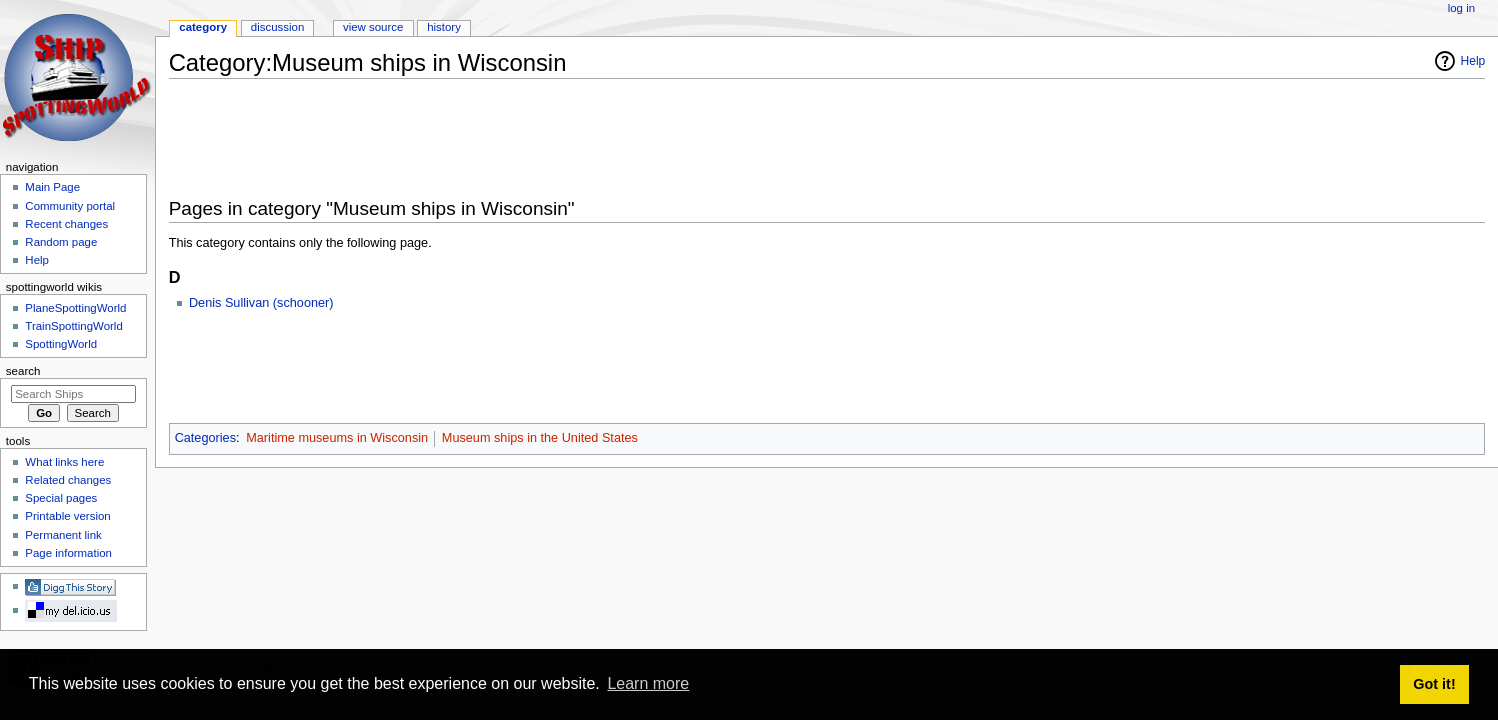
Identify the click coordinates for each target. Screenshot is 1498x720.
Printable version (67, 516)
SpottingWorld (61, 344)
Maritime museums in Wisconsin (337, 438)
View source (373, 27)
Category (203, 27)
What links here (64, 462)
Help (1473, 61)
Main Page (52, 187)
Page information (68, 553)
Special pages (61, 498)
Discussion (277, 27)
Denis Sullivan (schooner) (261, 303)
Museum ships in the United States (540, 438)
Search (23, 371)
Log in (1461, 8)
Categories (205, 438)
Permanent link (63, 535)
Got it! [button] (1434, 684)
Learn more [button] (648, 683)
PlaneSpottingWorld (75, 308)
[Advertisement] (533, 139)
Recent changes (66, 224)
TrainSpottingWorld (73, 326)
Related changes (68, 480)
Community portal (70, 206)
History (444, 27)
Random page (61, 242)
